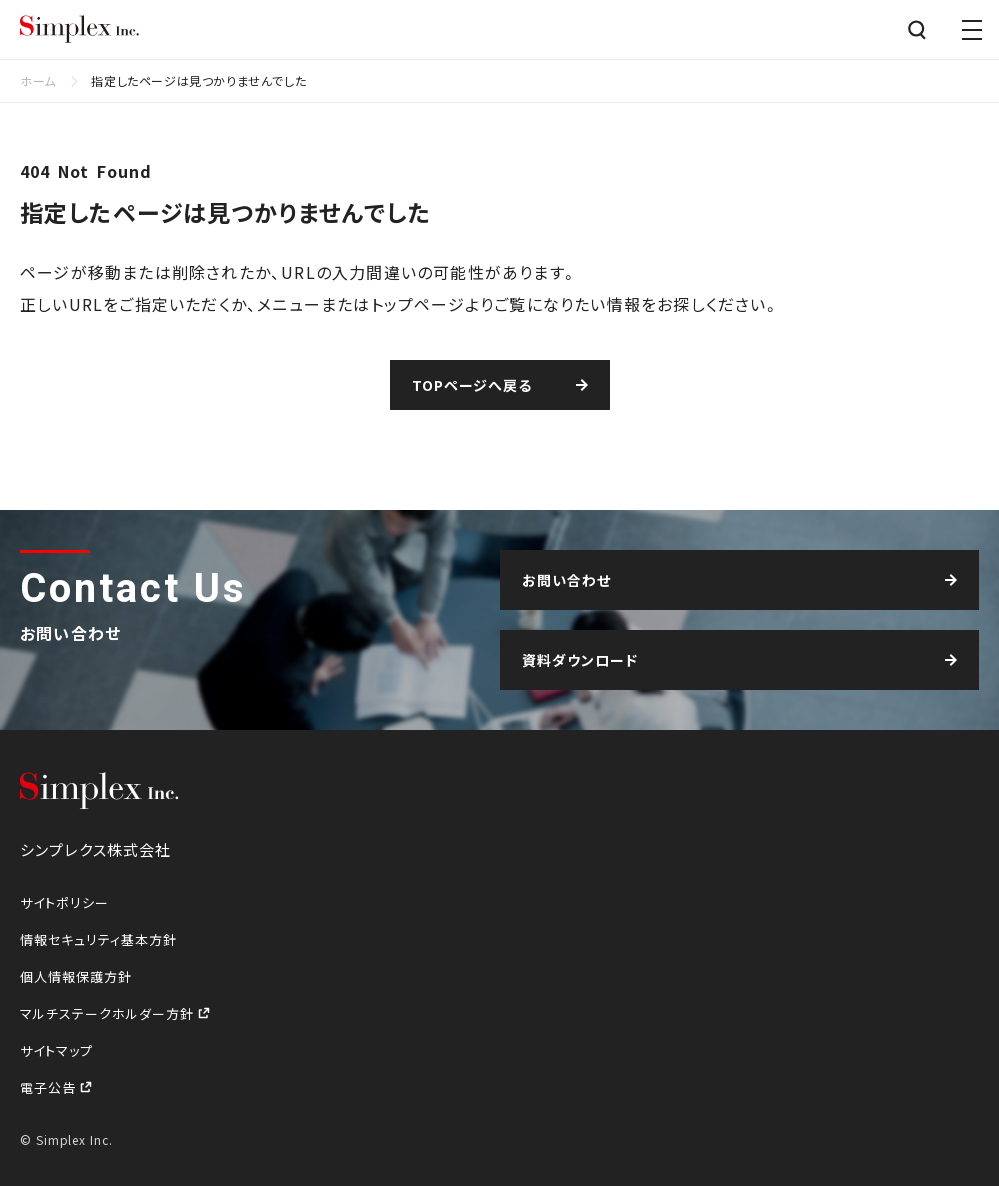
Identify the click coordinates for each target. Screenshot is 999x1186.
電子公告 (50, 1087)
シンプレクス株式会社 (80, 30)
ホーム (38, 80)
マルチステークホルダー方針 (109, 1013)
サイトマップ (56, 1050)
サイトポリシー (64, 902)
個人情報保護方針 (76, 976)
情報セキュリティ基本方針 (98, 939)
